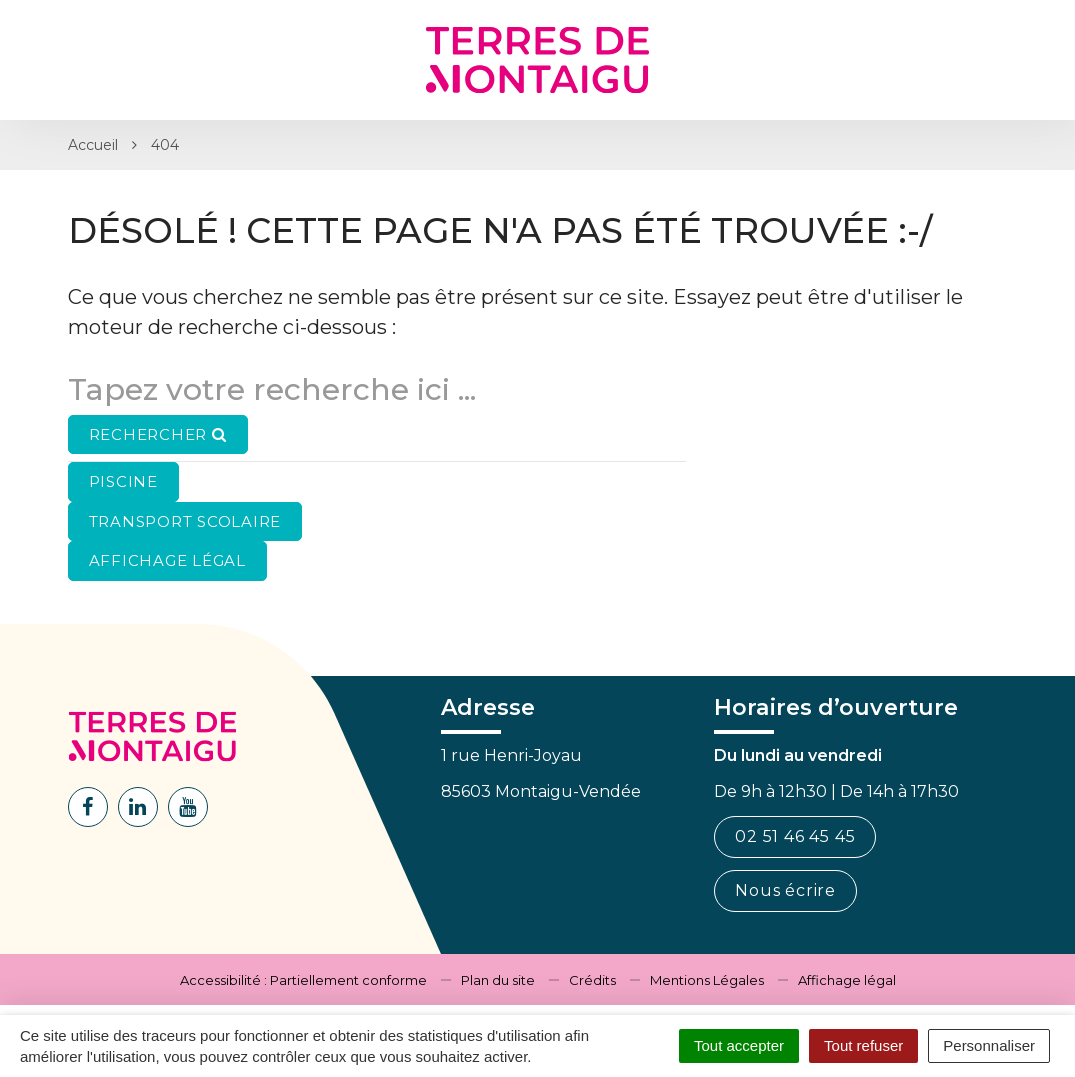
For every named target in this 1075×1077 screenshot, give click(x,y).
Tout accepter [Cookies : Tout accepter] (739, 1045)
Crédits (592, 980)
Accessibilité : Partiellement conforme (303, 980)
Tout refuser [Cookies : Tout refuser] (863, 1045)
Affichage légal (847, 980)
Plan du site (498, 980)
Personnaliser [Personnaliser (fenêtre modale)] (989, 1045)
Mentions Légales (707, 980)
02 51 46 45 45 (795, 836)
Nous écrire (785, 890)
